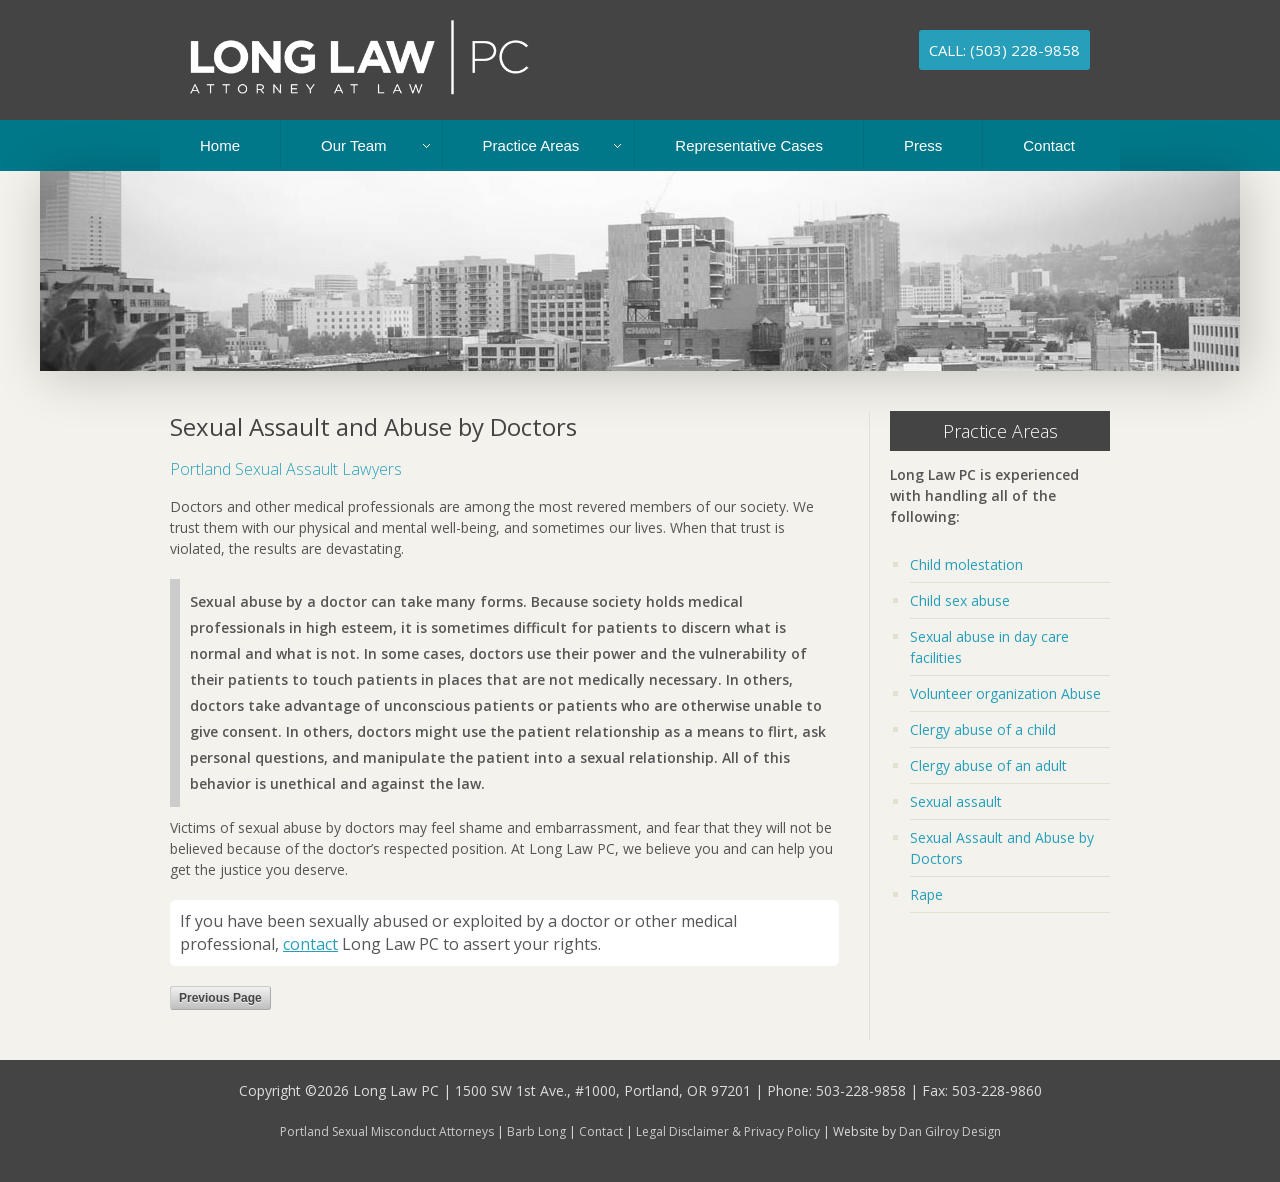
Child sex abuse (960, 600)
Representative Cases (749, 145)
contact (310, 944)
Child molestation (966, 564)
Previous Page (220, 998)
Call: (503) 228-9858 (1004, 50)
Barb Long (536, 1131)
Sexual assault (956, 801)
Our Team (354, 145)
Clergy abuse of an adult (988, 765)
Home (220, 145)
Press (923, 145)
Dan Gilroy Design (950, 1131)
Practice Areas (531, 145)
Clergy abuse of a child (983, 729)
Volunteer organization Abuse (1005, 693)
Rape (926, 894)
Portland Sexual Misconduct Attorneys (387, 1131)
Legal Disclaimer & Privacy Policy (728, 1131)
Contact (1049, 145)
